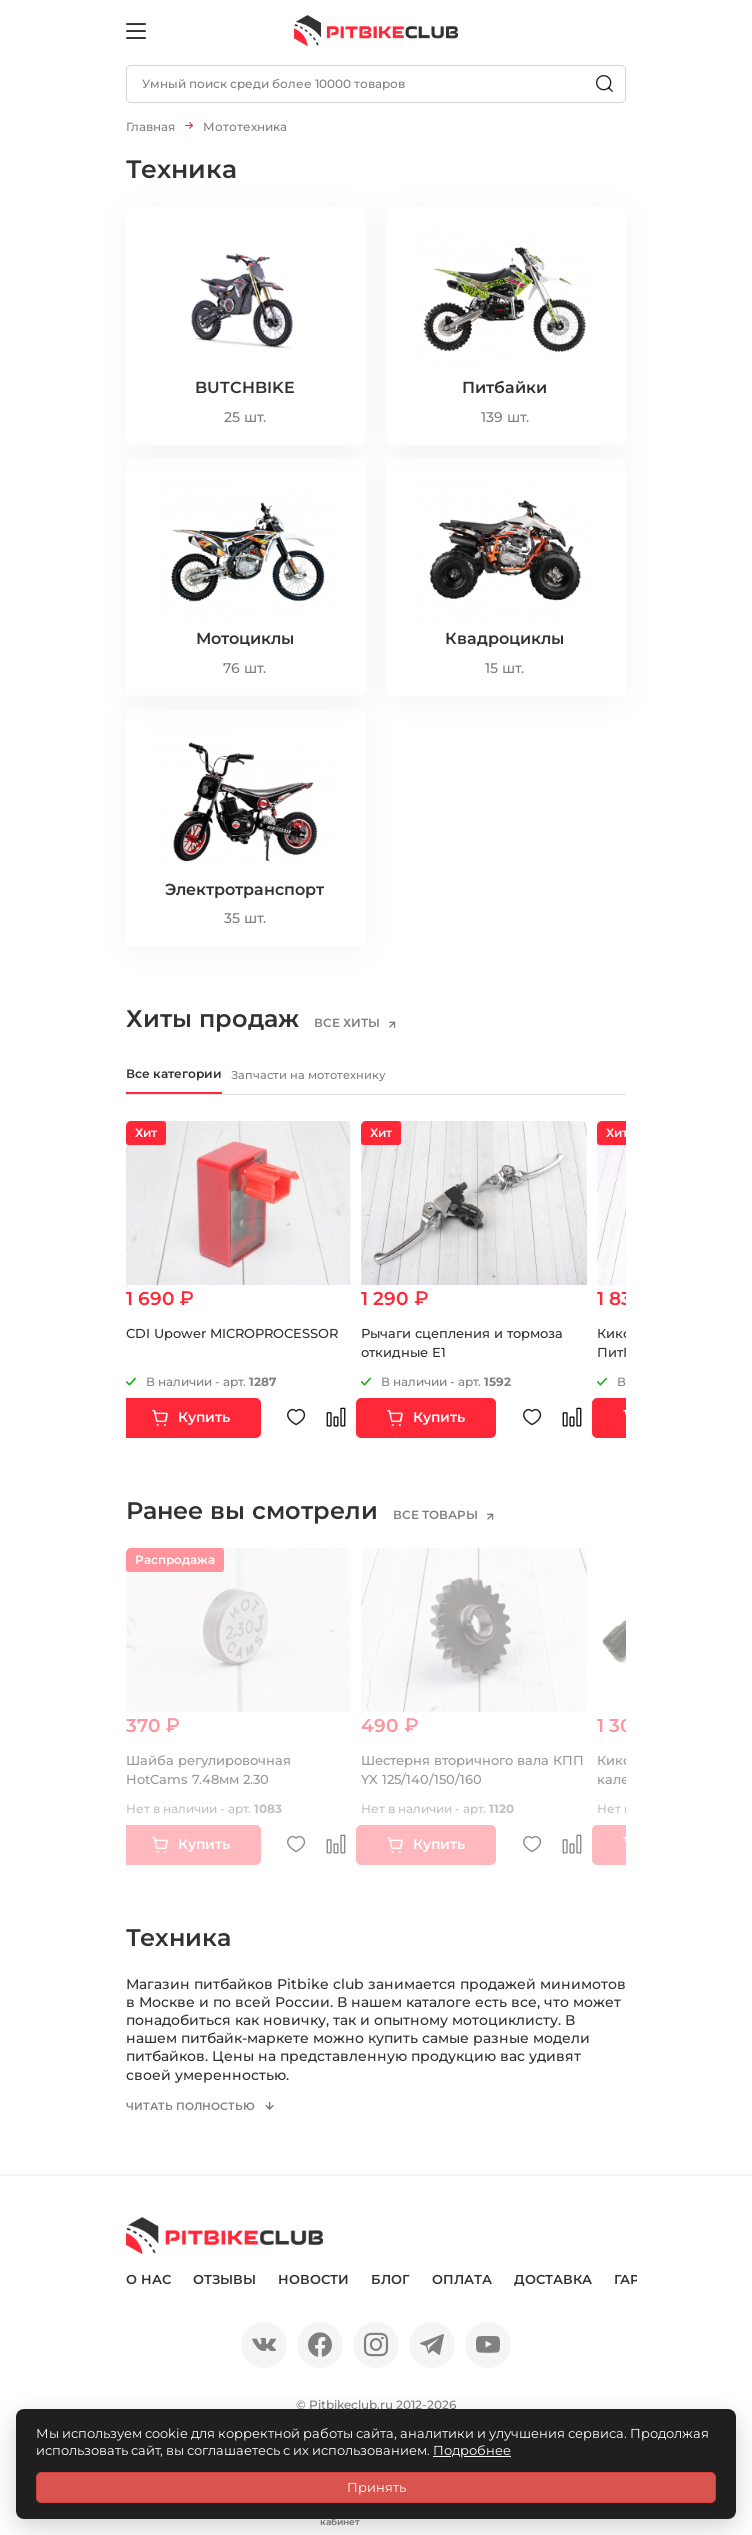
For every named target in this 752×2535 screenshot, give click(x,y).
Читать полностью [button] (197, 2121)
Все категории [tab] (186, 1075)
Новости (313, 2294)
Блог (390, 2294)
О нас (148, 2294)
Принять (376, 2487)
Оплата (462, 2294)
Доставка (553, 2294)
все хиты (360, 1023)
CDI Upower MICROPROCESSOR (232, 1337)
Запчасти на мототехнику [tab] (367, 1077)
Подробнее (472, 2450)
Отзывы (224, 2294)
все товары (448, 1519)
